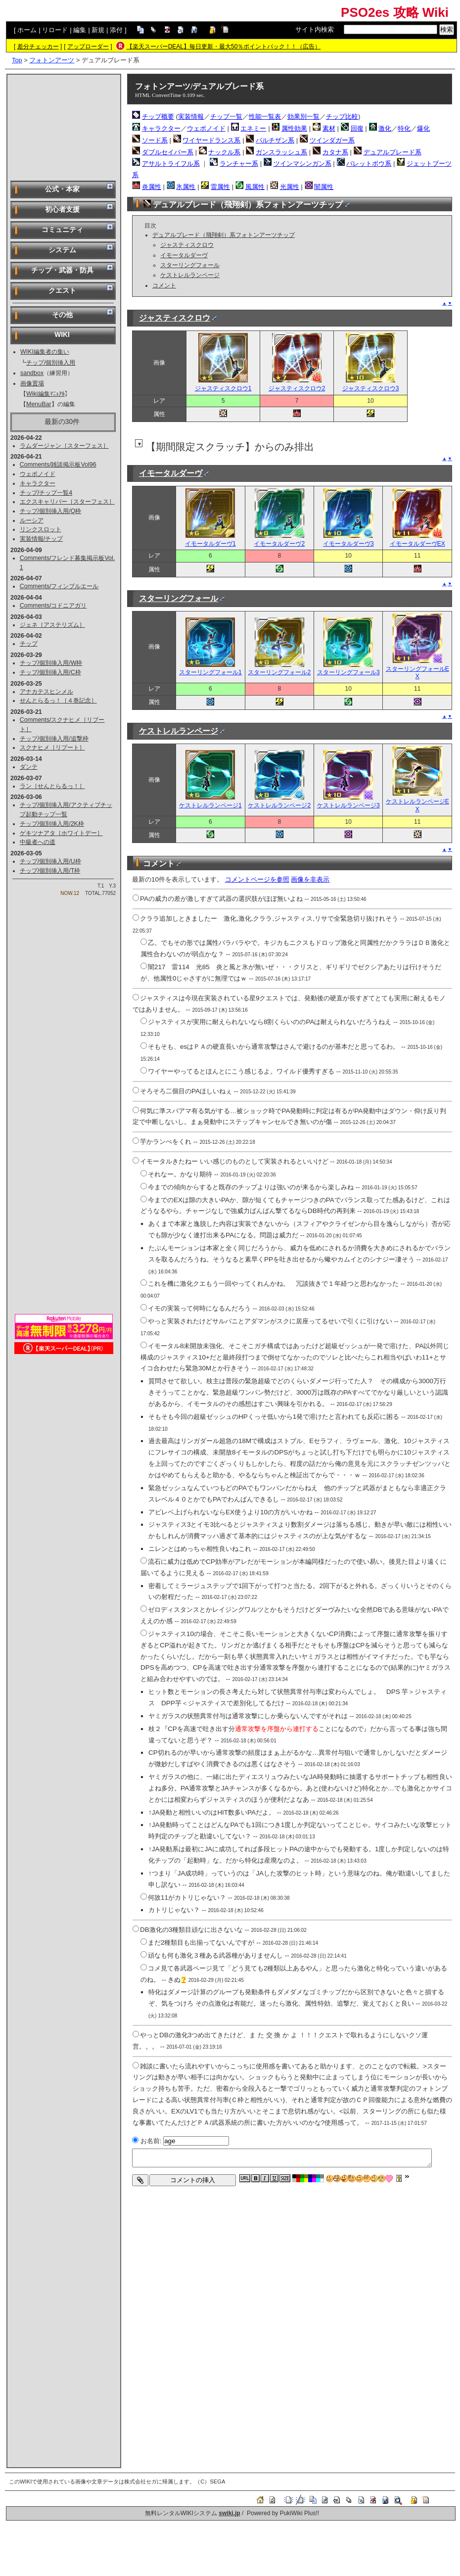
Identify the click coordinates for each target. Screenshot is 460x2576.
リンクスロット (40, 529)
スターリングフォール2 (279, 668)
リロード (55, 30)
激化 (384, 128)
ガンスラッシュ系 (281, 152)
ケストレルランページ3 (348, 801)
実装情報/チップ (41, 538)
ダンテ (29, 766)
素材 (328, 128)
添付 (116, 30)
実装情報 (191, 116)
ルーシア (32, 520)
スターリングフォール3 (348, 668)
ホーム (27, 30)
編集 (79, 30)
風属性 (255, 186)
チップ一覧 (226, 116)
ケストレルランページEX (417, 801)
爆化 (423, 128)
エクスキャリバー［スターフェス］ (67, 501)
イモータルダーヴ (184, 255)
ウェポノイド (37, 473)
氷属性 (185, 186)
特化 (404, 128)
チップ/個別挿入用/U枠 (50, 861)
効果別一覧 (303, 116)
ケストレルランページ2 (279, 801)
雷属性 (220, 186)
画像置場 (32, 383)
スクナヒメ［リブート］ (52, 747)
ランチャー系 (239, 163)
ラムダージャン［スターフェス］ (64, 445)
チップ (29, 643)
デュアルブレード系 (392, 152)
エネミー (253, 128)
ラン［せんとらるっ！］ (52, 786)
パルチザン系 (275, 140)
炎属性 (151, 186)
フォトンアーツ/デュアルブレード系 (199, 86)
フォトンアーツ (51, 60)
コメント (164, 285)
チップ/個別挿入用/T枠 (50, 870)
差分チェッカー (38, 46)
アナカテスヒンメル (46, 691)
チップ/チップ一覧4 (46, 492)
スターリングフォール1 (210, 668)
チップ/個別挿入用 (50, 362)
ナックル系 (224, 152)
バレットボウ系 (368, 163)
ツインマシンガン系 (302, 163)
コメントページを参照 (257, 879)
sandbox (32, 373)
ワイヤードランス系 (211, 140)
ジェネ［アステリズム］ (52, 624)
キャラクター (37, 483)
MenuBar (38, 404)
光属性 (289, 186)
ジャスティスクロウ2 (297, 384)
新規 (98, 30)
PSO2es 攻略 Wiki (395, 12)
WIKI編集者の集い (44, 351)
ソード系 (155, 140)
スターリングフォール (190, 265)
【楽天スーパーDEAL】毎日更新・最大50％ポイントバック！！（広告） (224, 46)
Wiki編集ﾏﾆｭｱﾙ (45, 393)
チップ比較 (342, 116)
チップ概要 (158, 116)
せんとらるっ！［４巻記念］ (58, 700)
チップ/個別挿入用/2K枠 (52, 823)
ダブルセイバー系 (167, 152)
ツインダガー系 (332, 140)
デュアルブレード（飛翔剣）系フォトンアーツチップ (223, 235)
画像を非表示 (310, 879)
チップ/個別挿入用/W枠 (51, 662)
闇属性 (323, 186)
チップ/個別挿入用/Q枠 (51, 511)
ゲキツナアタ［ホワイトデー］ (61, 833)
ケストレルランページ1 (210, 801)
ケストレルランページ (190, 275)
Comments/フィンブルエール (59, 586)
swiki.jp (229, 2513)
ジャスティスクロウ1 (223, 384)
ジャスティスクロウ (187, 244)
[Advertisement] (63, 126)
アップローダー (88, 46)
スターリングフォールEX (417, 668)
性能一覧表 (265, 116)
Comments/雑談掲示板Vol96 (58, 464)
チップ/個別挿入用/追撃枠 (54, 738)
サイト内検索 (314, 29)
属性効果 (294, 128)
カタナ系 (335, 152)
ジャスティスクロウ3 (370, 384)
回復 (357, 128)
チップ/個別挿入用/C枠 (50, 672)
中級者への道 (37, 842)
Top (17, 60)
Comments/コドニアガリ (53, 605)
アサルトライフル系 (171, 163)
